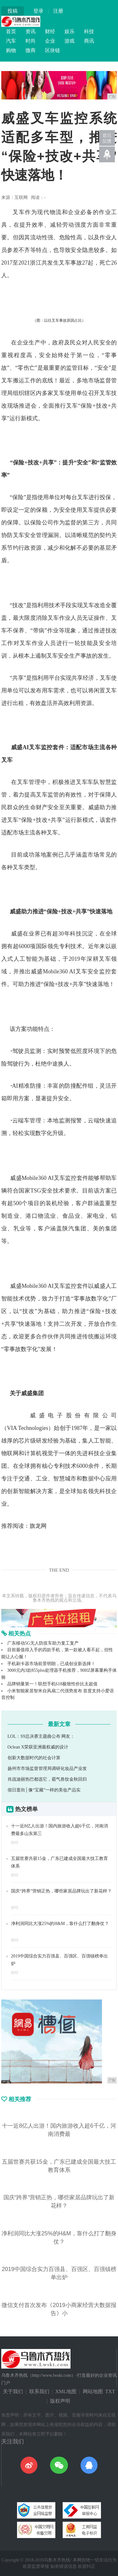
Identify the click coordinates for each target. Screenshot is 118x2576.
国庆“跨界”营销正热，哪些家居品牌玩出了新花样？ (61, 1891)
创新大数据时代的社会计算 (34, 1757)
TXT (110, 2391)
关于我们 (13, 2391)
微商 (30, 50)
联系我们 (39, 2391)
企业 (50, 41)
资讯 (30, 31)
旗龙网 (38, 1526)
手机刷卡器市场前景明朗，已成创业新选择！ (51, 1663)
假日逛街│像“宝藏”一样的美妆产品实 (44, 1790)
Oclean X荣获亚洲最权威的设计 (38, 1747)
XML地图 (66, 2391)
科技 (89, 31)
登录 (38, 11)
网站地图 (93, 2391)
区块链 (52, 50)
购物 (11, 50)
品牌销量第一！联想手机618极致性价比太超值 (52, 1684)
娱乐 (70, 31)
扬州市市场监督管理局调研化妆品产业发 (47, 1768)
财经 (50, 31)
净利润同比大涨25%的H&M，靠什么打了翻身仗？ (60, 1923)
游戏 (70, 41)
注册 (58, 11)
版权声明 (60, 2401)
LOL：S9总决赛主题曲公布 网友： (41, 1736)
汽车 (11, 41)
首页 (11, 31)
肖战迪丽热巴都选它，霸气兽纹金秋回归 (47, 1779)
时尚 (30, 41)
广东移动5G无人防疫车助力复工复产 (43, 1643)
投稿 (13, 11)
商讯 (89, 41)
